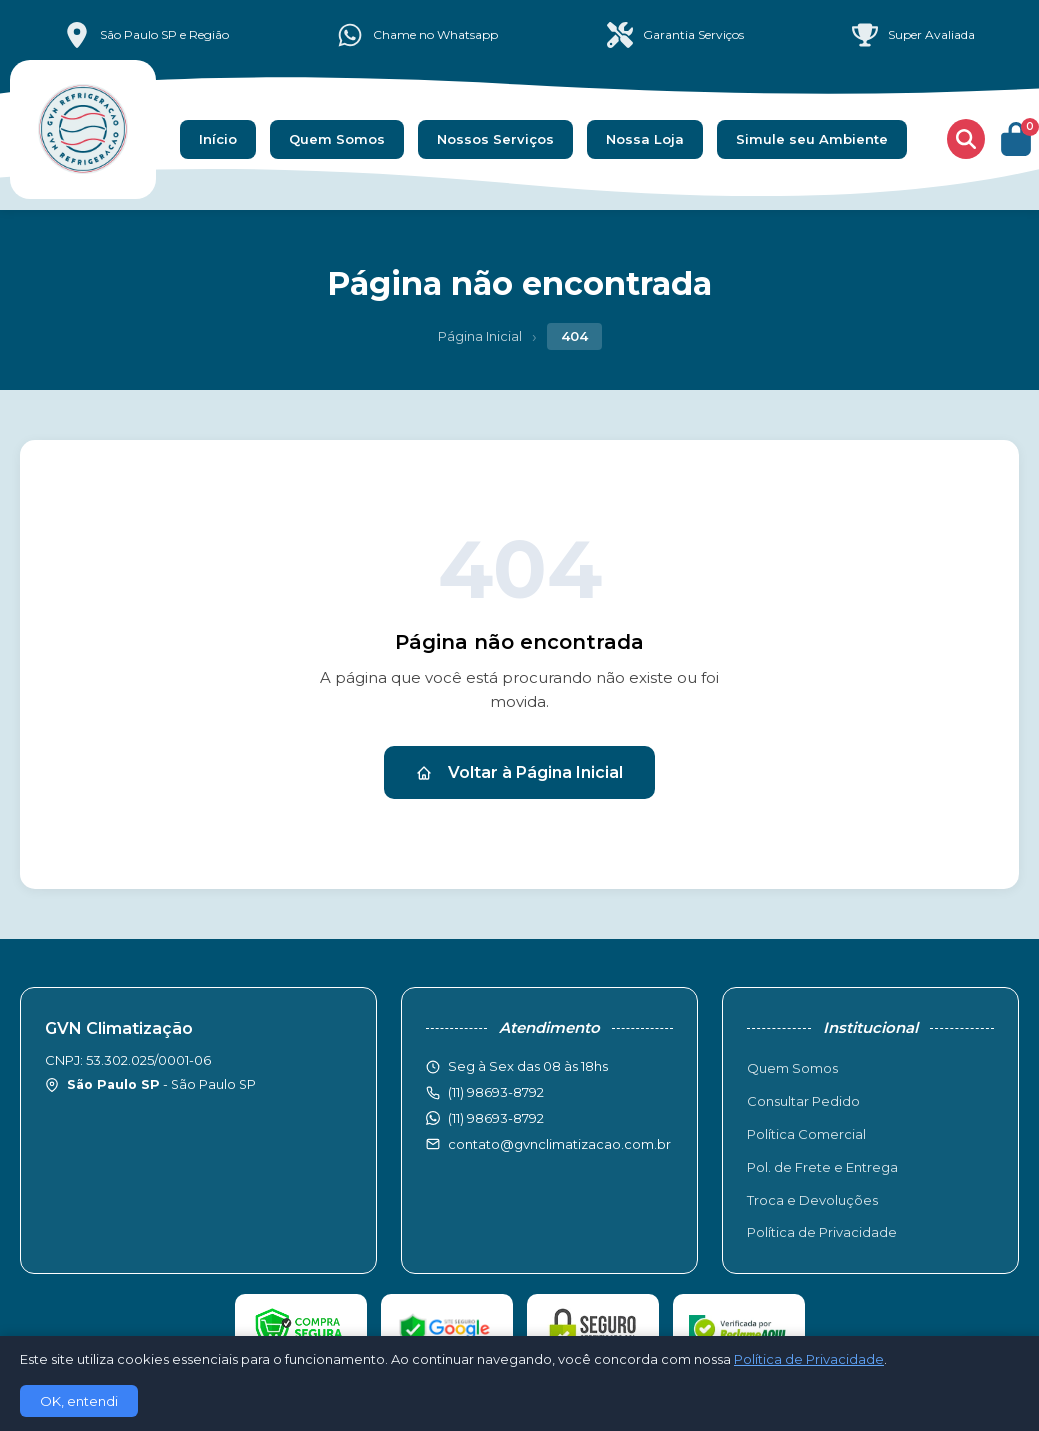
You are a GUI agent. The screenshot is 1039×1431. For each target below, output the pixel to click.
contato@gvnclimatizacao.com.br (559, 1144)
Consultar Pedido (803, 1101)
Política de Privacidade (822, 1232)
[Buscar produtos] (966, 139)
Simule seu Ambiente (812, 139)
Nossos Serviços (495, 139)
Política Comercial (806, 1134)
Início (218, 139)
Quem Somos (337, 139)
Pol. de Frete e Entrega (822, 1167)
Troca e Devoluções (812, 1200)
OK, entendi (79, 1401)
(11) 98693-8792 (496, 1118)
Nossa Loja (645, 139)
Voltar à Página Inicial (519, 772)
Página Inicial (480, 336)
